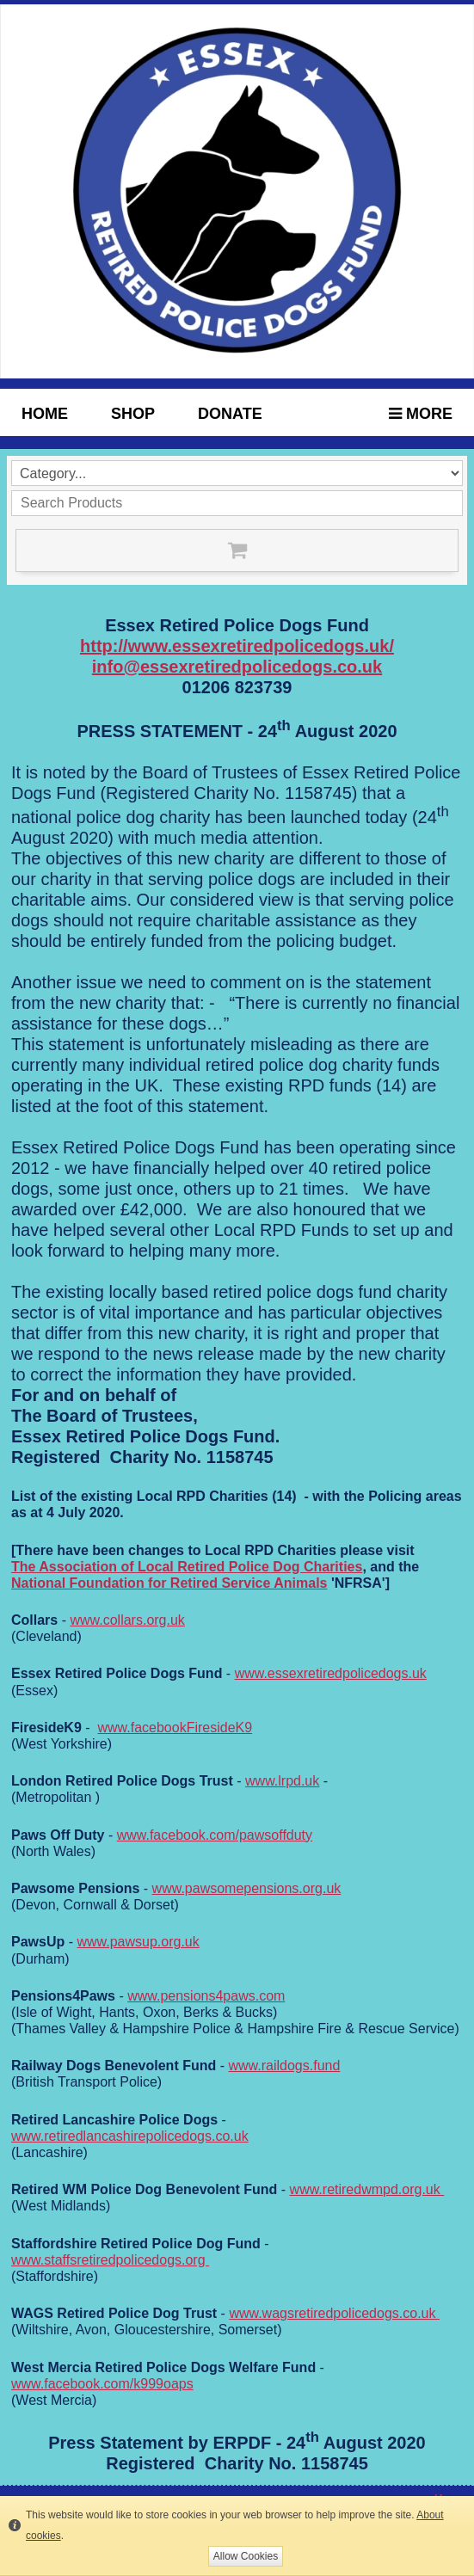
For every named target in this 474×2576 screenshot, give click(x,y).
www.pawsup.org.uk (138, 1941)
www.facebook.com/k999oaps (102, 2383)
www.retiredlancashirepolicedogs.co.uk (130, 2136)
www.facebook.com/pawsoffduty (214, 1835)
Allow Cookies (245, 2556)
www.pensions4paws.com (206, 1996)
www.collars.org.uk (127, 1620)
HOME (45, 413)
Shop (133, 413)
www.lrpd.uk (282, 1781)
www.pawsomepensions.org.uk (247, 1888)
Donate (230, 413)
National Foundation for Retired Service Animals (169, 1583)
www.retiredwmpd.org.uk (367, 2189)
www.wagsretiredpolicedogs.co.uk (334, 2313)
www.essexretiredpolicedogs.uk (331, 1673)
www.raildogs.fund (284, 2065)
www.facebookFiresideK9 (174, 1727)
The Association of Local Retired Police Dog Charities (186, 1566)
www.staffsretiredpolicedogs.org (110, 2260)
